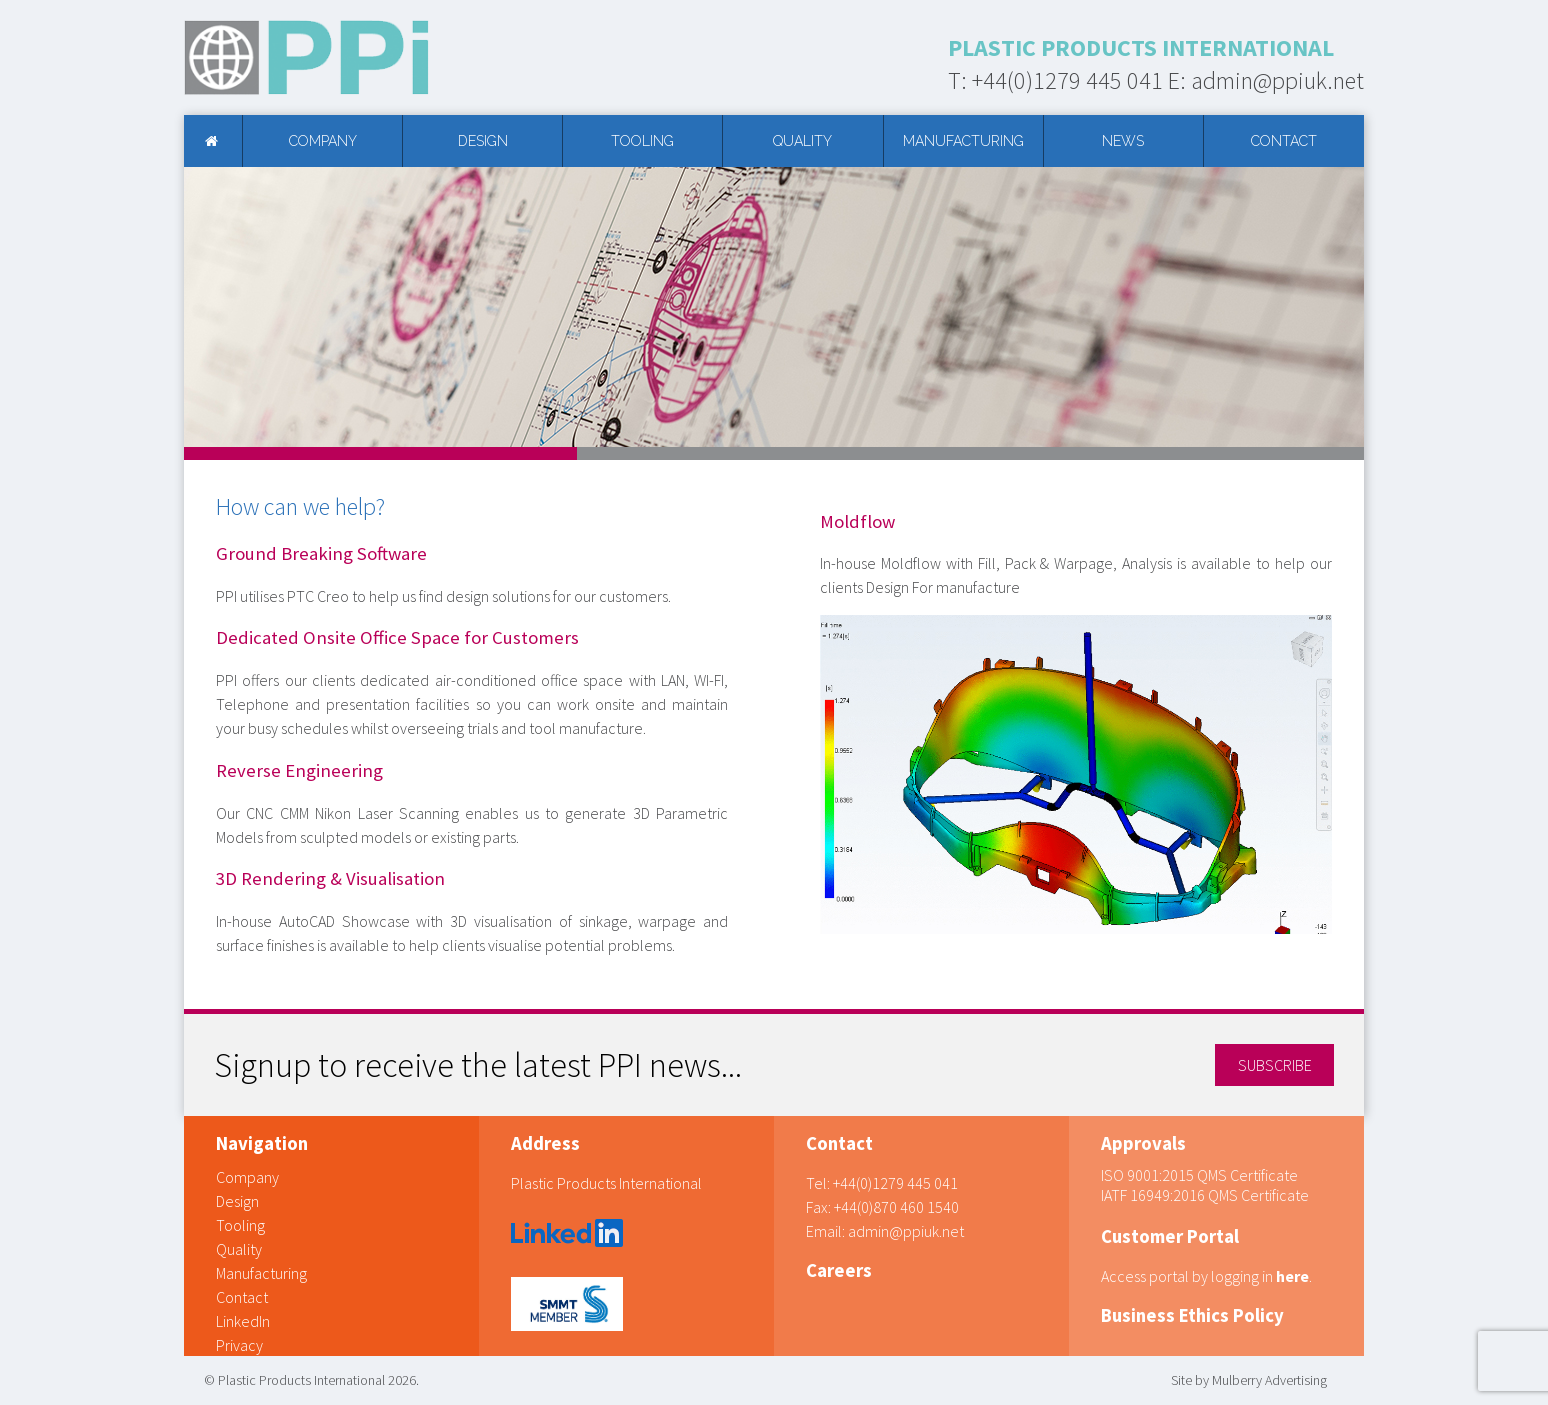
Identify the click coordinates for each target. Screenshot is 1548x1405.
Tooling (642, 141)
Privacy (239, 1345)
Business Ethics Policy (1192, 1315)
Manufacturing (963, 141)
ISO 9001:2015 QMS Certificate (1199, 1175)
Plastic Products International (606, 1183)
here (1292, 1276)
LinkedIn (243, 1321)
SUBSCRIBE (1275, 1065)
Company (323, 141)
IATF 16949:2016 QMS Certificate (1205, 1195)
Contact (1284, 141)
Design (483, 141)
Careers (839, 1270)
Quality (802, 141)
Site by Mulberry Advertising (1249, 1380)
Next (1338, 307)
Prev (210, 307)
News (1123, 141)
